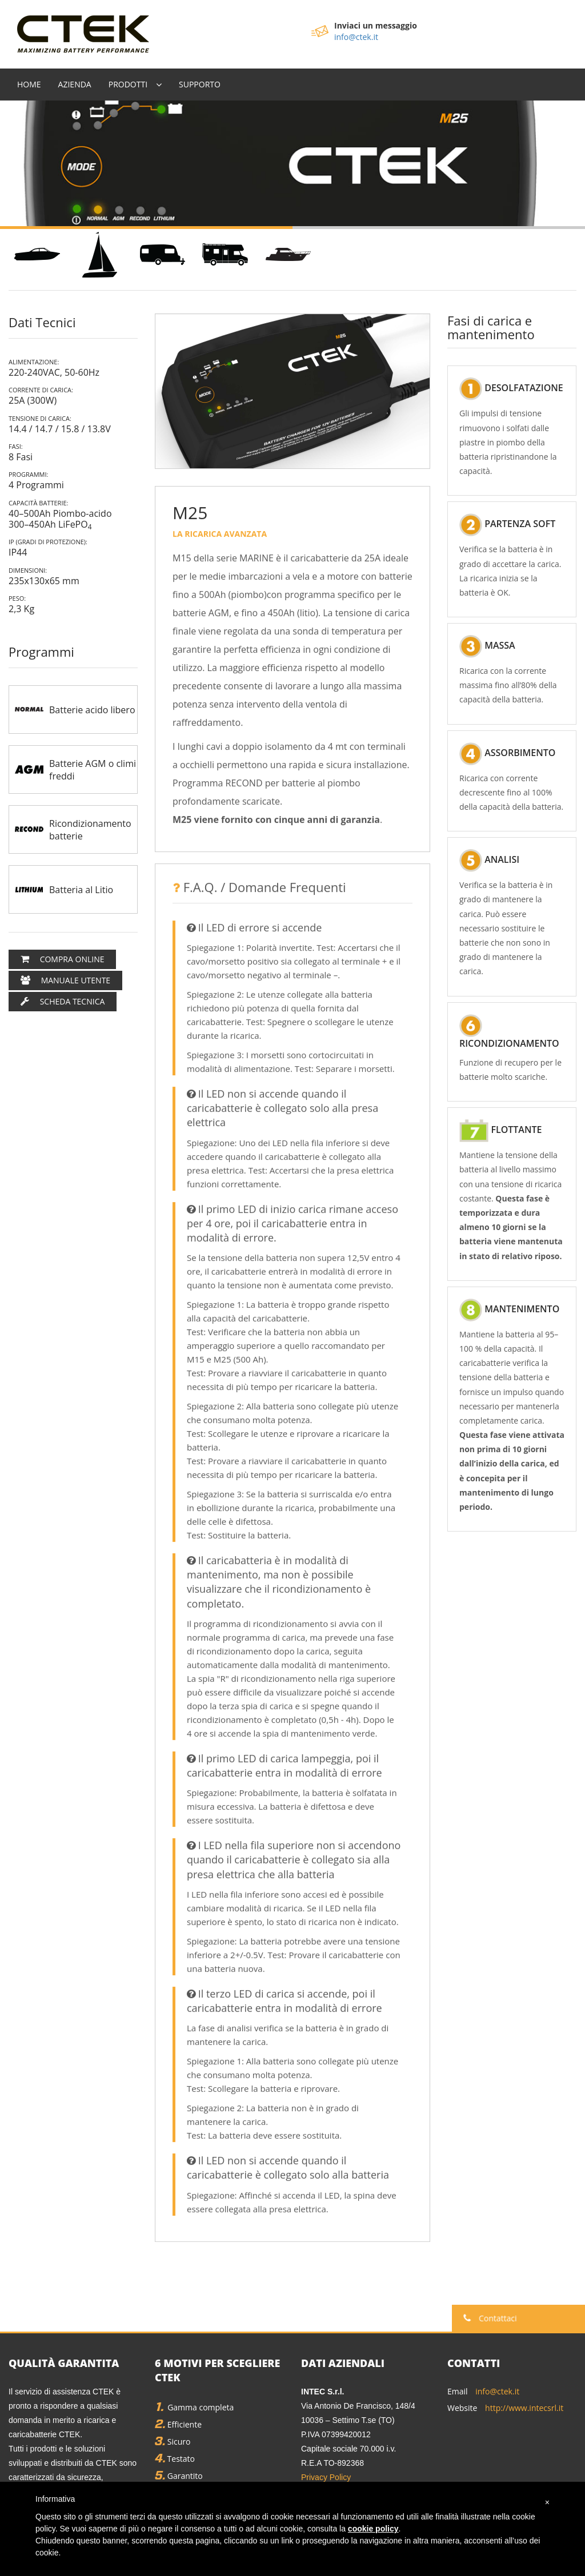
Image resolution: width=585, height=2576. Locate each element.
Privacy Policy (326, 2473)
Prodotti (128, 80)
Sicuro (172, 2437)
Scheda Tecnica (63, 997)
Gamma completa (194, 2403)
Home (29, 80)
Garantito (179, 2471)
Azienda (74, 80)
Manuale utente (65, 976)
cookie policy (373, 2528)
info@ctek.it (356, 36)
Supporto (200, 80)
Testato (175, 2454)
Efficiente (178, 2420)
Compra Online (62, 955)
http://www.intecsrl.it (524, 2403)
